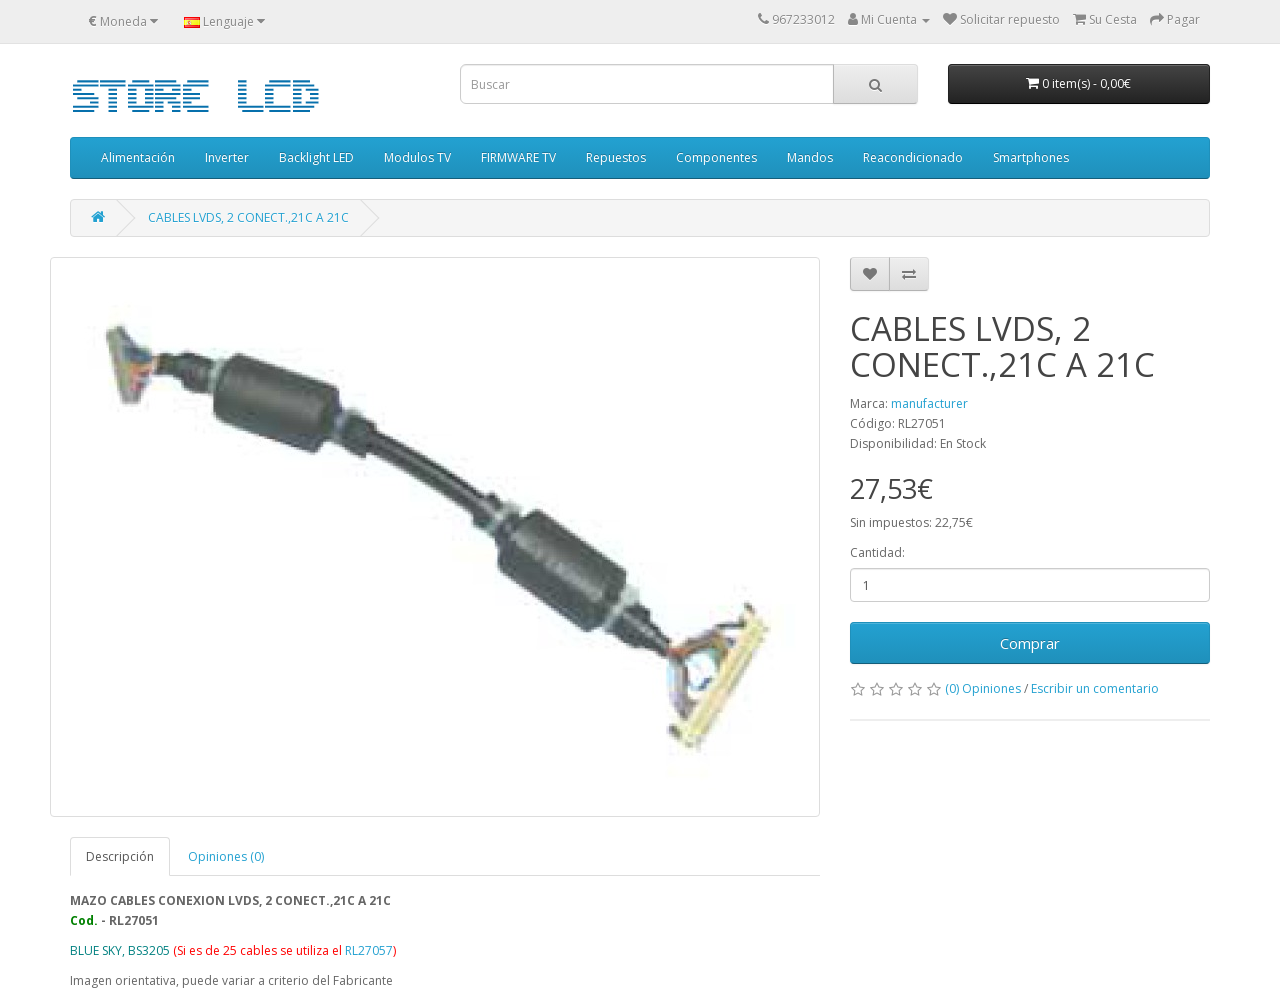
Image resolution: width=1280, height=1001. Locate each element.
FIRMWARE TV (518, 157)
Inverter (227, 157)
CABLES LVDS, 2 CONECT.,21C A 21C (248, 217)
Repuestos (616, 157)
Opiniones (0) (226, 856)
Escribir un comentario (1095, 688)
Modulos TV (417, 157)
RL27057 (369, 950)
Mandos (810, 157)
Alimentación (138, 157)
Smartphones (1031, 157)
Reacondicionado (913, 157)
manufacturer (929, 403)
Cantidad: (877, 552)
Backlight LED (316, 157)
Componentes (716, 157)
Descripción (120, 856)
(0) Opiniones (983, 688)
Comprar (1030, 643)
